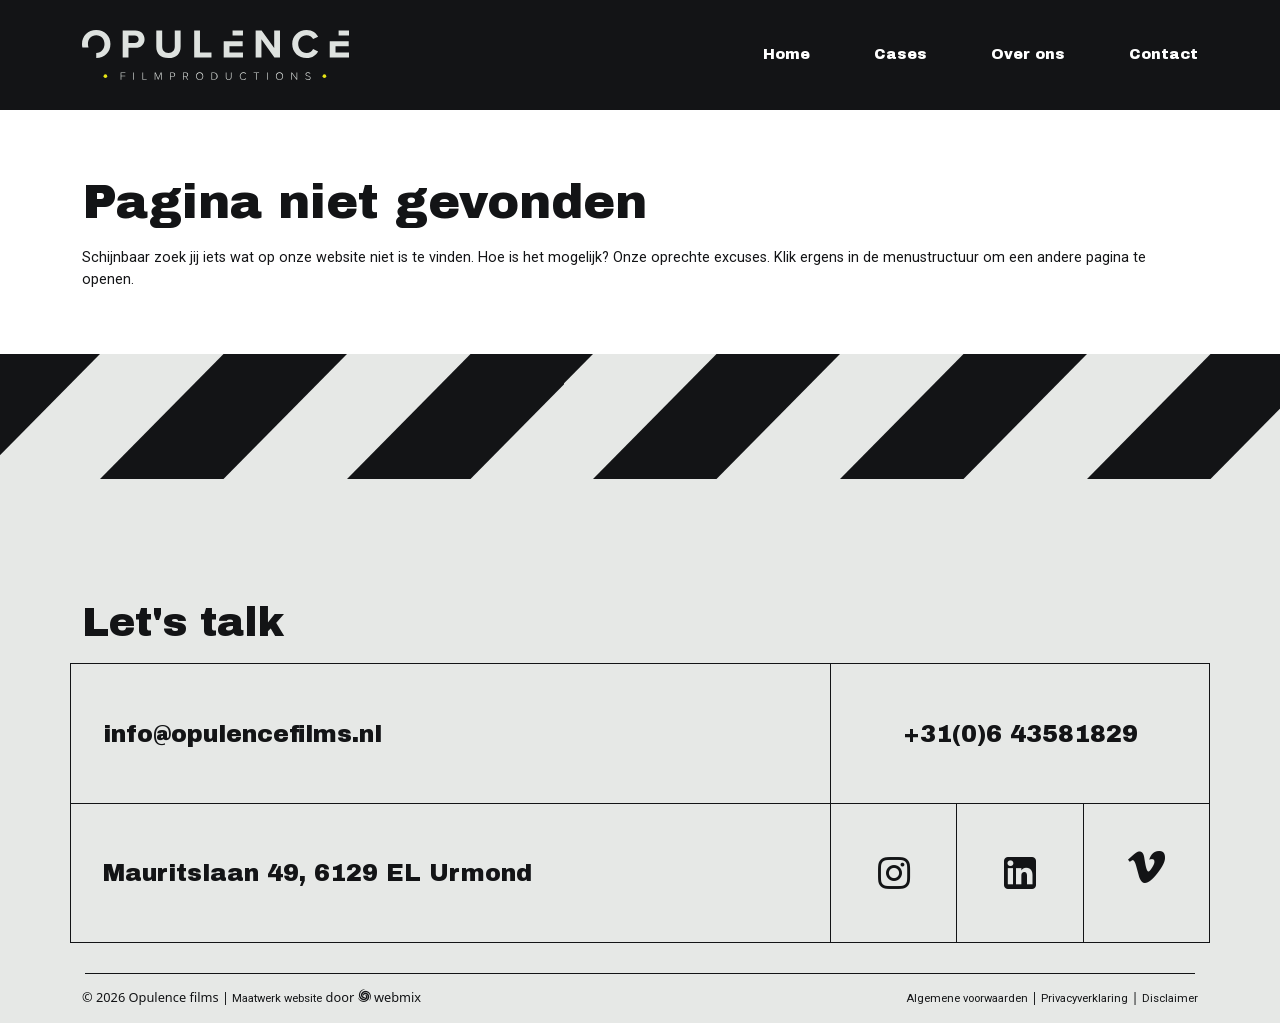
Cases (900, 54)
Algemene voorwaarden (967, 998)
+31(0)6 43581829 (1020, 734)
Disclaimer (1170, 998)
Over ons (1028, 54)
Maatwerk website (277, 998)
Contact (1163, 54)
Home (786, 54)
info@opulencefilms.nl (242, 734)
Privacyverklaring (1084, 998)
